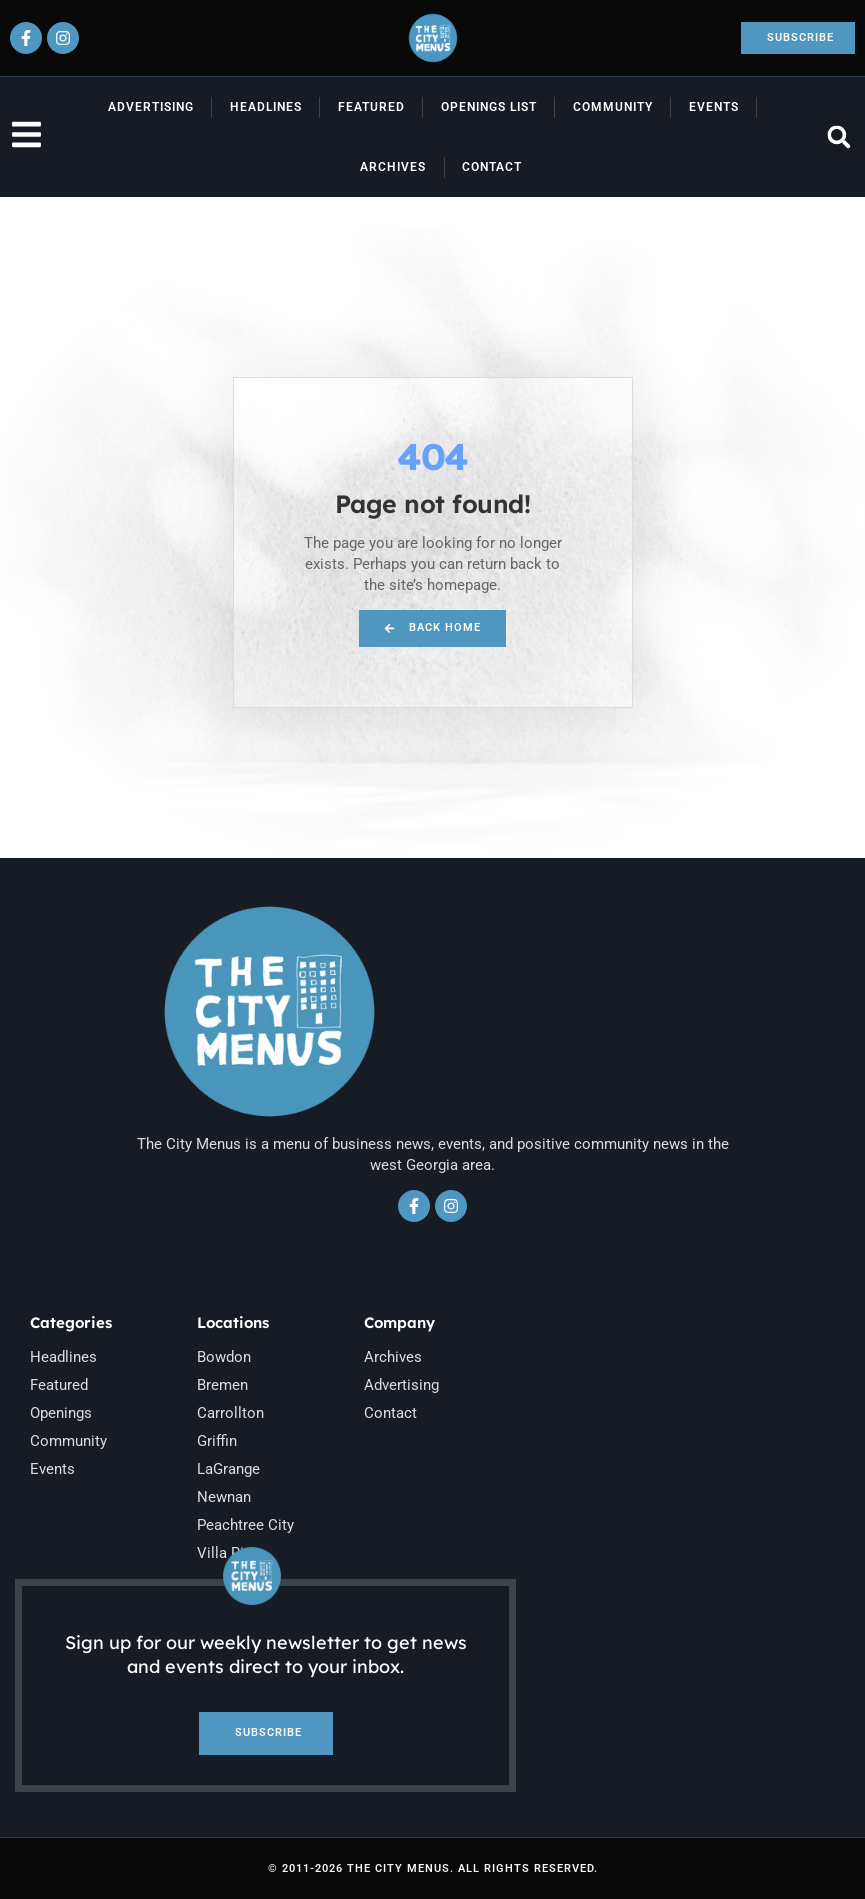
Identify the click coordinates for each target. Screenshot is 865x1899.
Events (714, 107)
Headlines (266, 107)
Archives (393, 167)
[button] (838, 137)
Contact (492, 167)
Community (613, 107)
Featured (371, 107)
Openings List (489, 107)
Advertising (151, 107)
